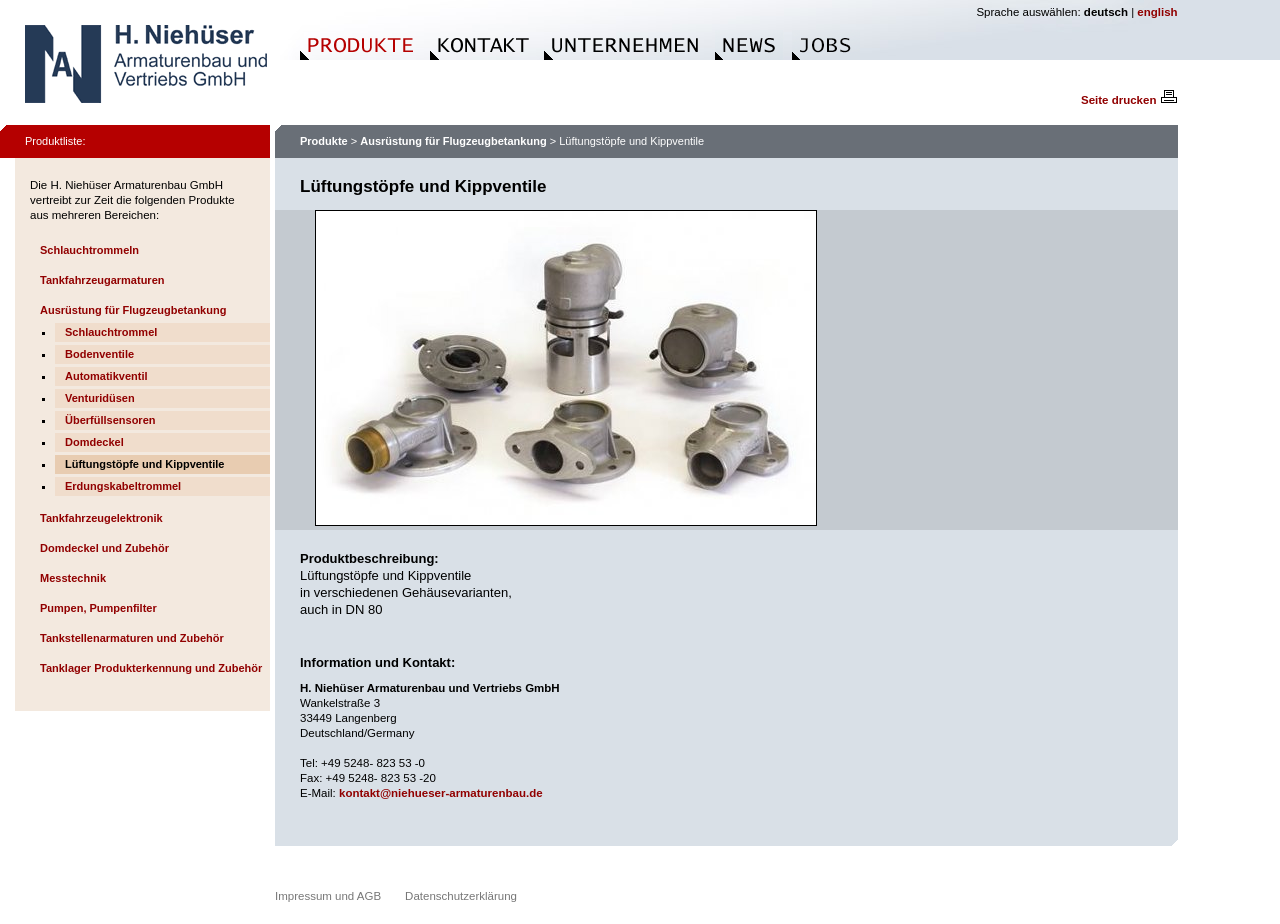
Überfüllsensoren (110, 420)
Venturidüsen (100, 398)
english (1157, 12)
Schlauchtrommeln (89, 250)
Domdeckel (94, 442)
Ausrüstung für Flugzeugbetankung (133, 310)
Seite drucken (1129, 100)
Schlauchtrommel (111, 332)
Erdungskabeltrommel (123, 486)
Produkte (324, 141)
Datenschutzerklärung (461, 896)
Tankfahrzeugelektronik (101, 518)
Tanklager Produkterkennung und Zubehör (151, 668)
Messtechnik (73, 578)
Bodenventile (99, 354)
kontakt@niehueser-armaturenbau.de (441, 793)
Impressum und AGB (328, 896)
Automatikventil (106, 376)
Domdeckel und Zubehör (104, 548)
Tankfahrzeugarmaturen (102, 280)
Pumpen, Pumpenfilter (98, 608)
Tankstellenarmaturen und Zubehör (132, 638)
